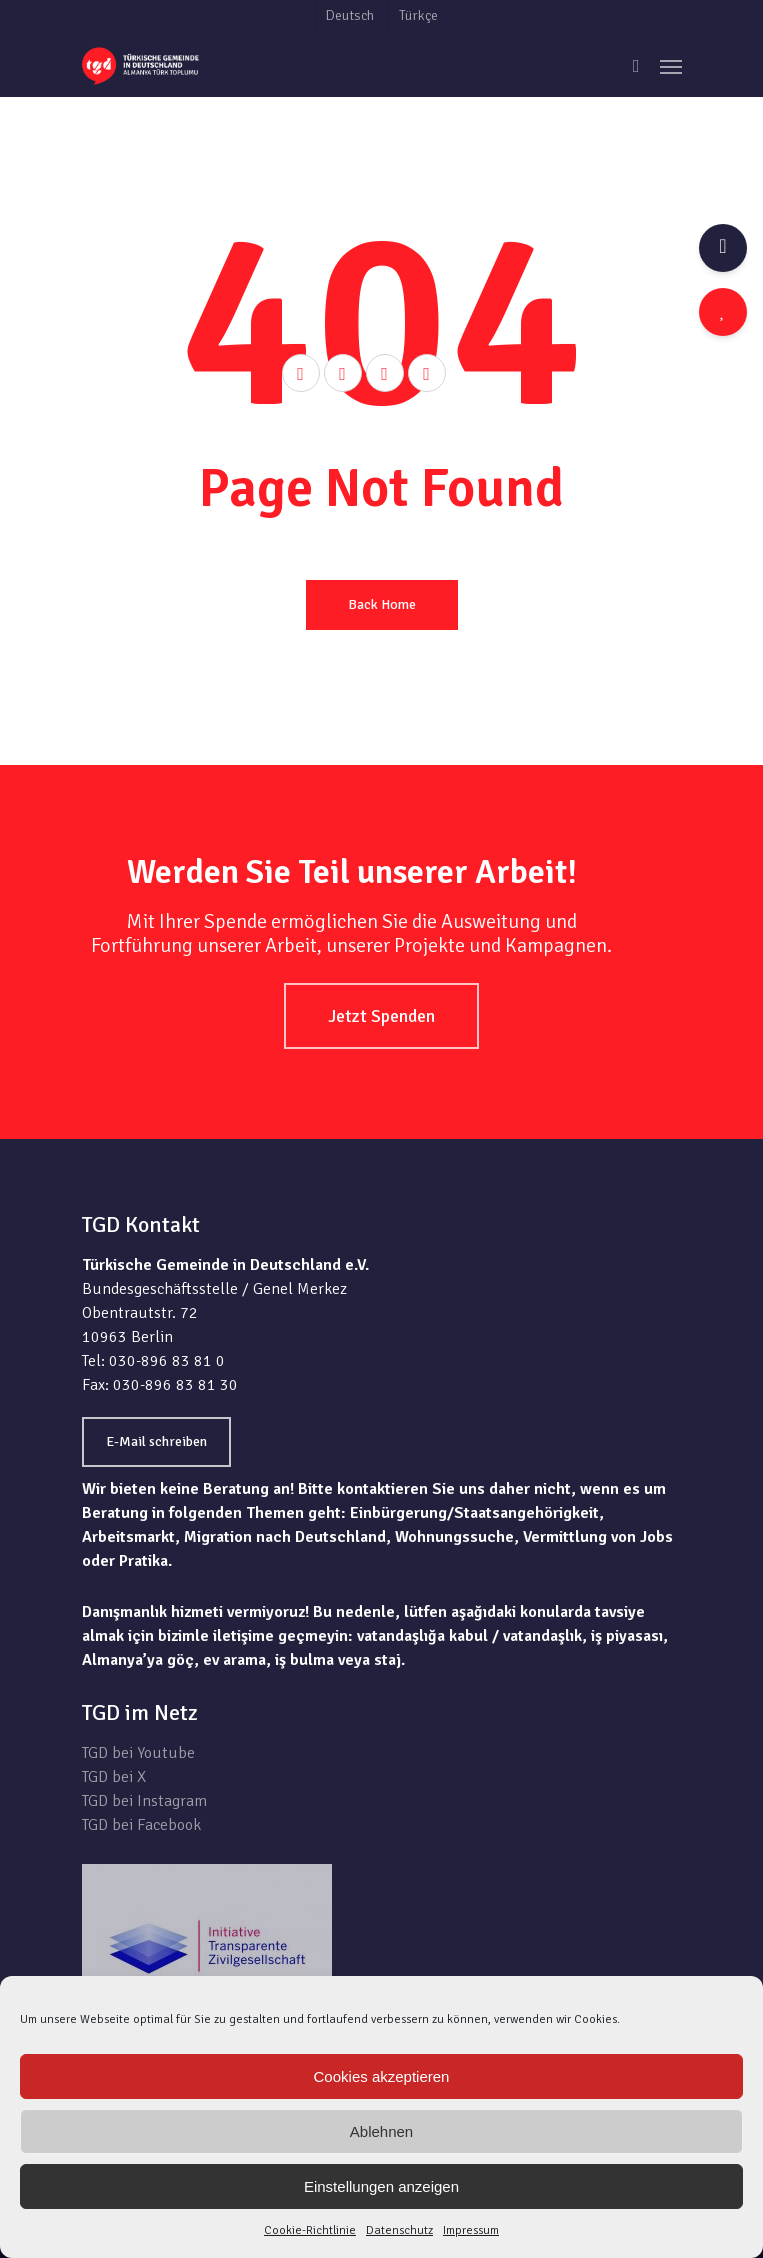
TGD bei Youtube (138, 1753)
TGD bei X (114, 1777)
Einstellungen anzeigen (381, 2186)
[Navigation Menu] (671, 66)
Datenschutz (399, 2230)
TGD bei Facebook (141, 1825)
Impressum (471, 2230)
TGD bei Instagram (144, 1801)
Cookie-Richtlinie (310, 2230)
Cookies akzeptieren (382, 2076)
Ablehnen (381, 2131)
